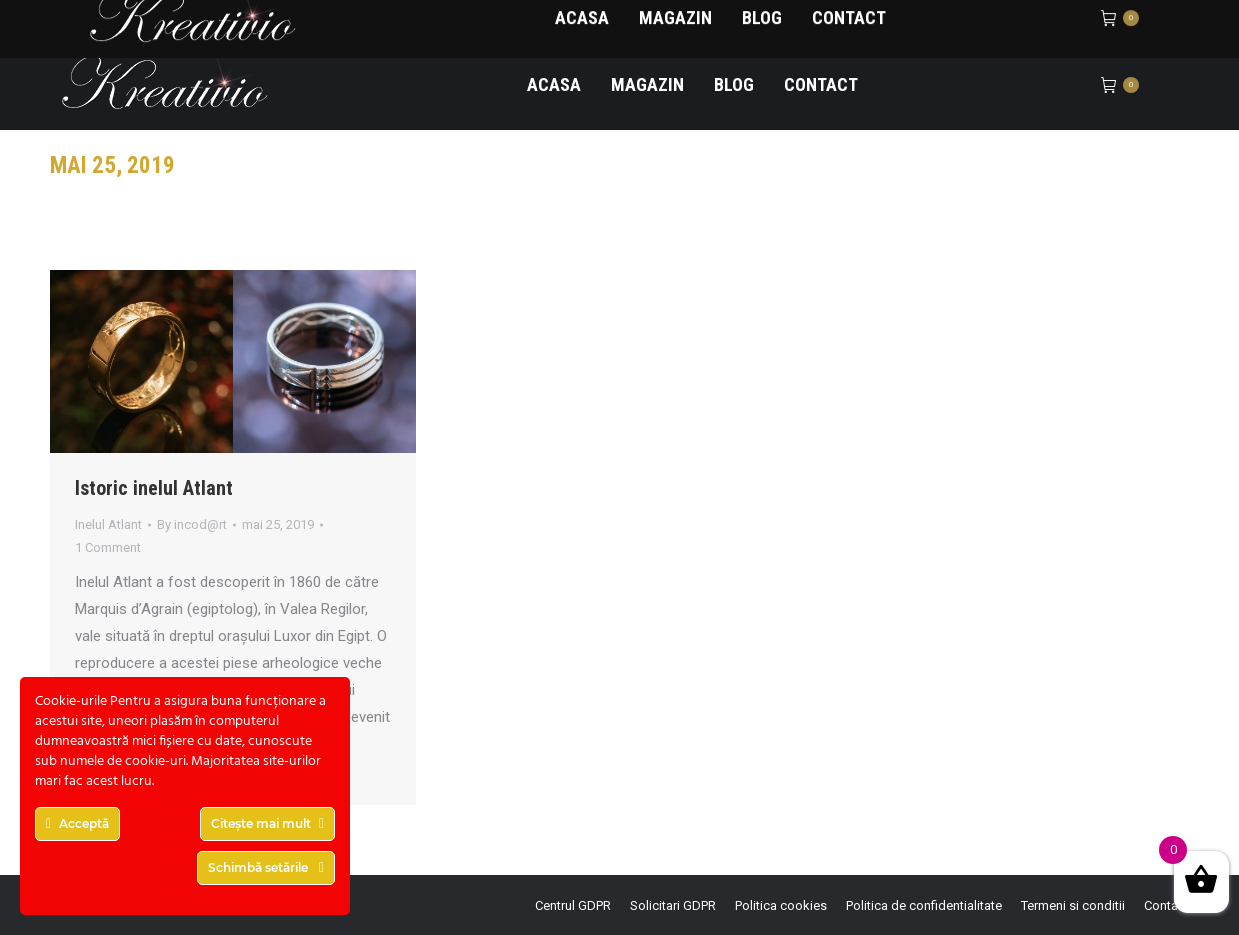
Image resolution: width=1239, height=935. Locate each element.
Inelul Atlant (108, 524)
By (192, 524)
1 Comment (108, 547)
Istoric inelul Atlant (154, 488)
